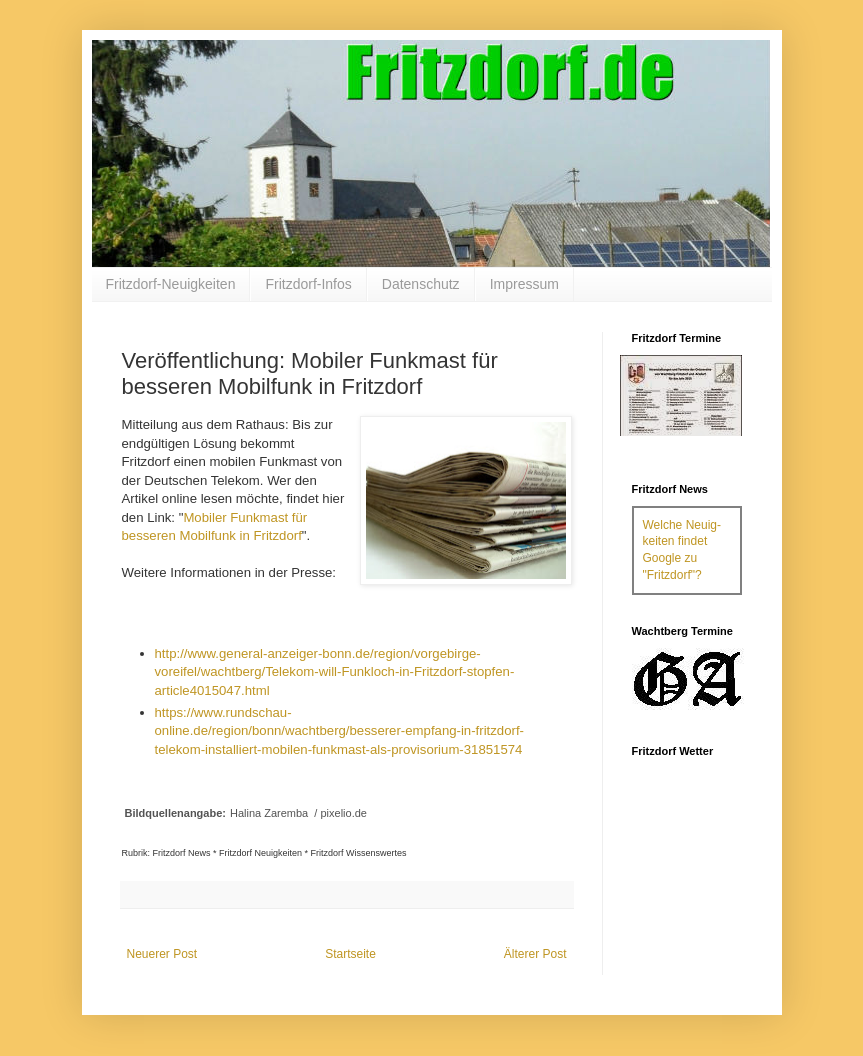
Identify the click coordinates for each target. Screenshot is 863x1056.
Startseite (350, 954)
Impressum (524, 284)
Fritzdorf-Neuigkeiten (171, 284)
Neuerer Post (162, 954)
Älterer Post (535, 954)
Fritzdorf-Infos (308, 284)
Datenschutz (421, 284)
